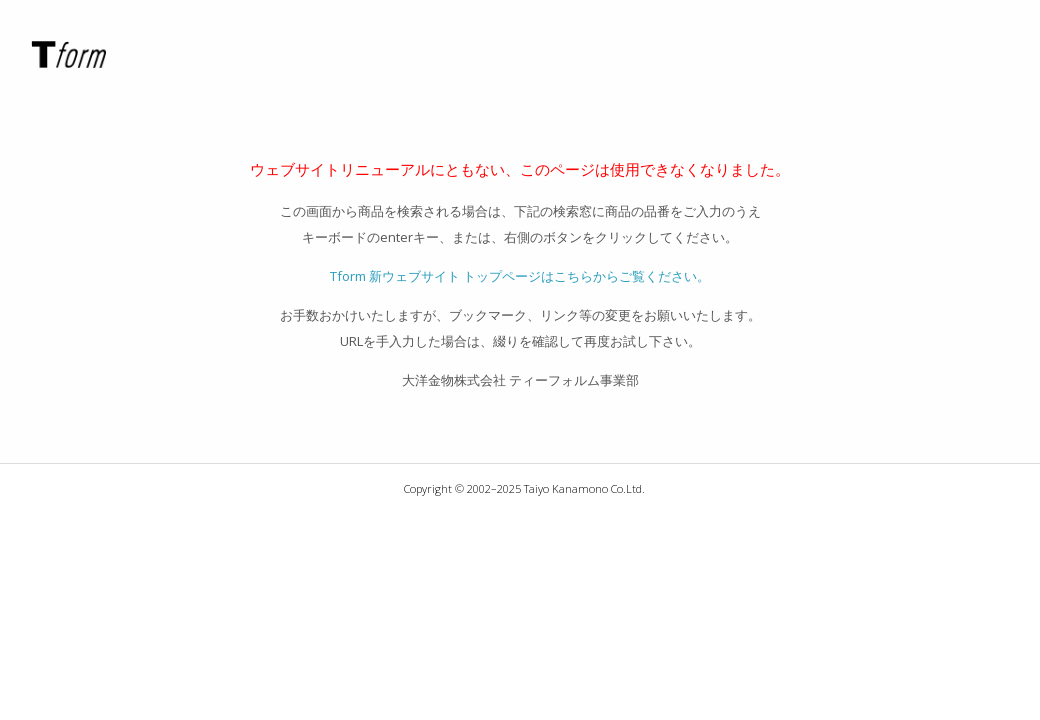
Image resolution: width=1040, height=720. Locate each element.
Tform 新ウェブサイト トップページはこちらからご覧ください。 (520, 276)
